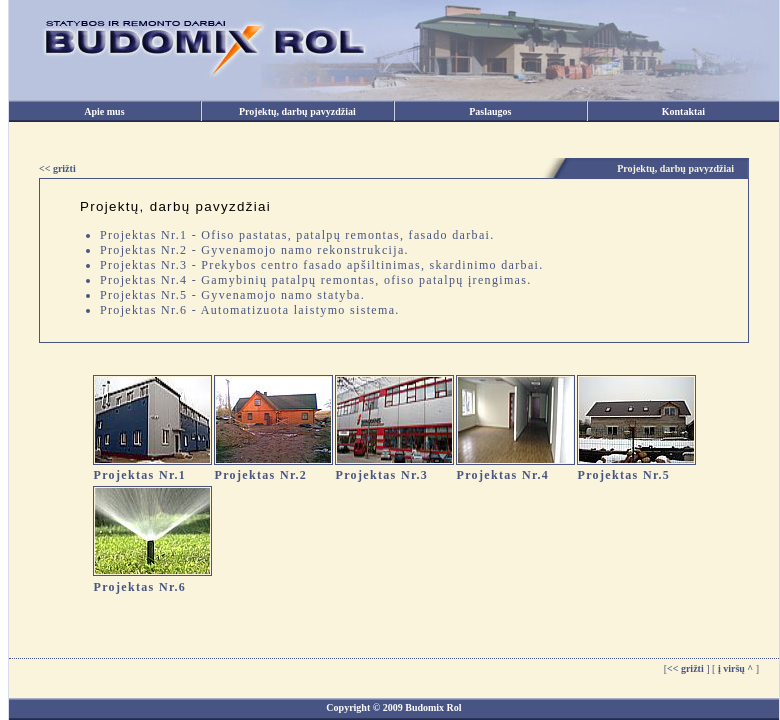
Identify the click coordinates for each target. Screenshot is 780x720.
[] (687, 668)
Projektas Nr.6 (140, 587)
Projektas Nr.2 (261, 475)
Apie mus (104, 111)
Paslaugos (490, 111)
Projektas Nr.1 (140, 475)
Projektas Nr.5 (624, 475)
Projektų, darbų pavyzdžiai (297, 111)
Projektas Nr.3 (382, 475)
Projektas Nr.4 (503, 475)
